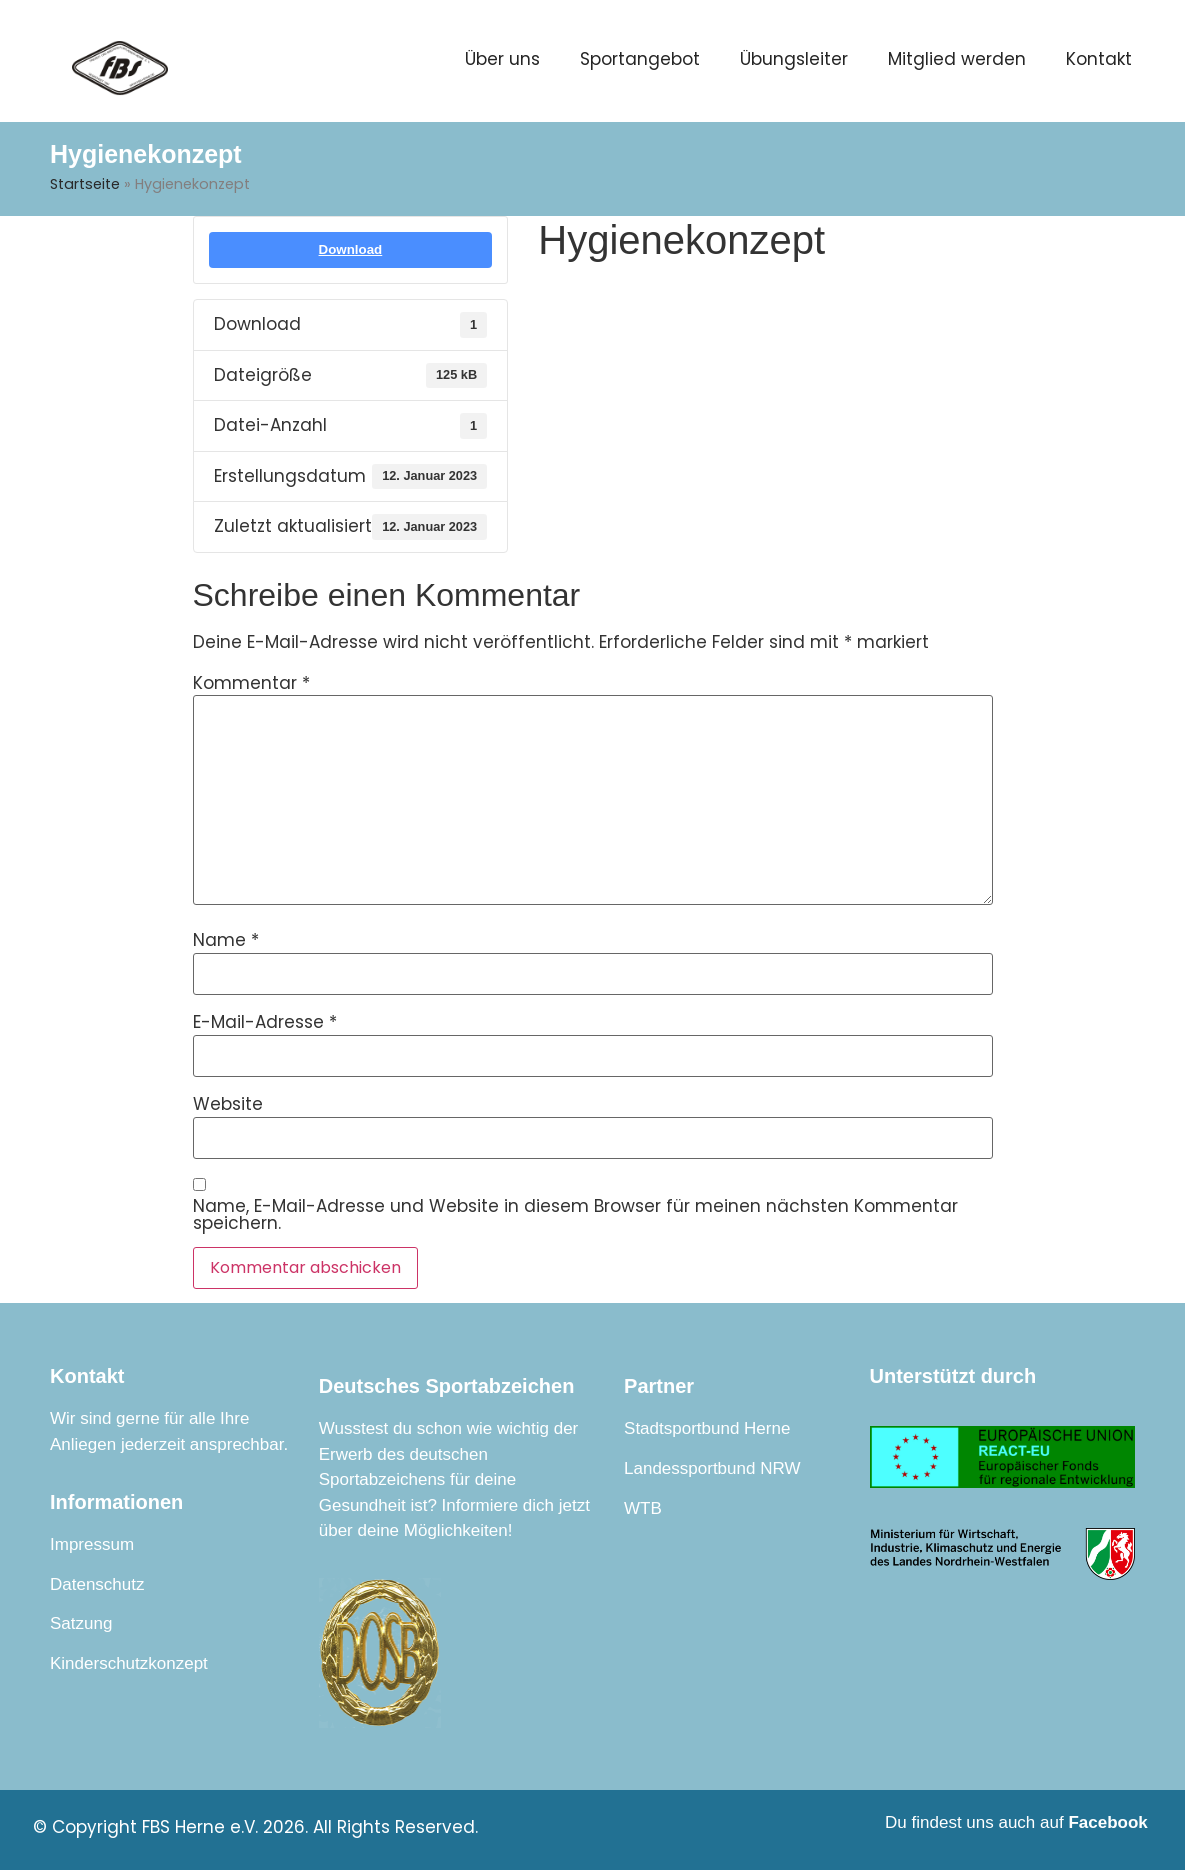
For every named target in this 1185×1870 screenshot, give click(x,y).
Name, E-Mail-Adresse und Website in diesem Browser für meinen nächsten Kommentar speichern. (575, 1215)
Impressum (92, 1544)
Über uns (502, 59)
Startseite (85, 184)
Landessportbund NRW (712, 1468)
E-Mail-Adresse (265, 1022)
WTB (643, 1508)
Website (228, 1104)
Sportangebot (640, 59)
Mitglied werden (957, 59)
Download (351, 249)
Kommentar (251, 683)
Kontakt (1099, 59)
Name (226, 940)
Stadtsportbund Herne (707, 1428)
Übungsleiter (794, 59)
